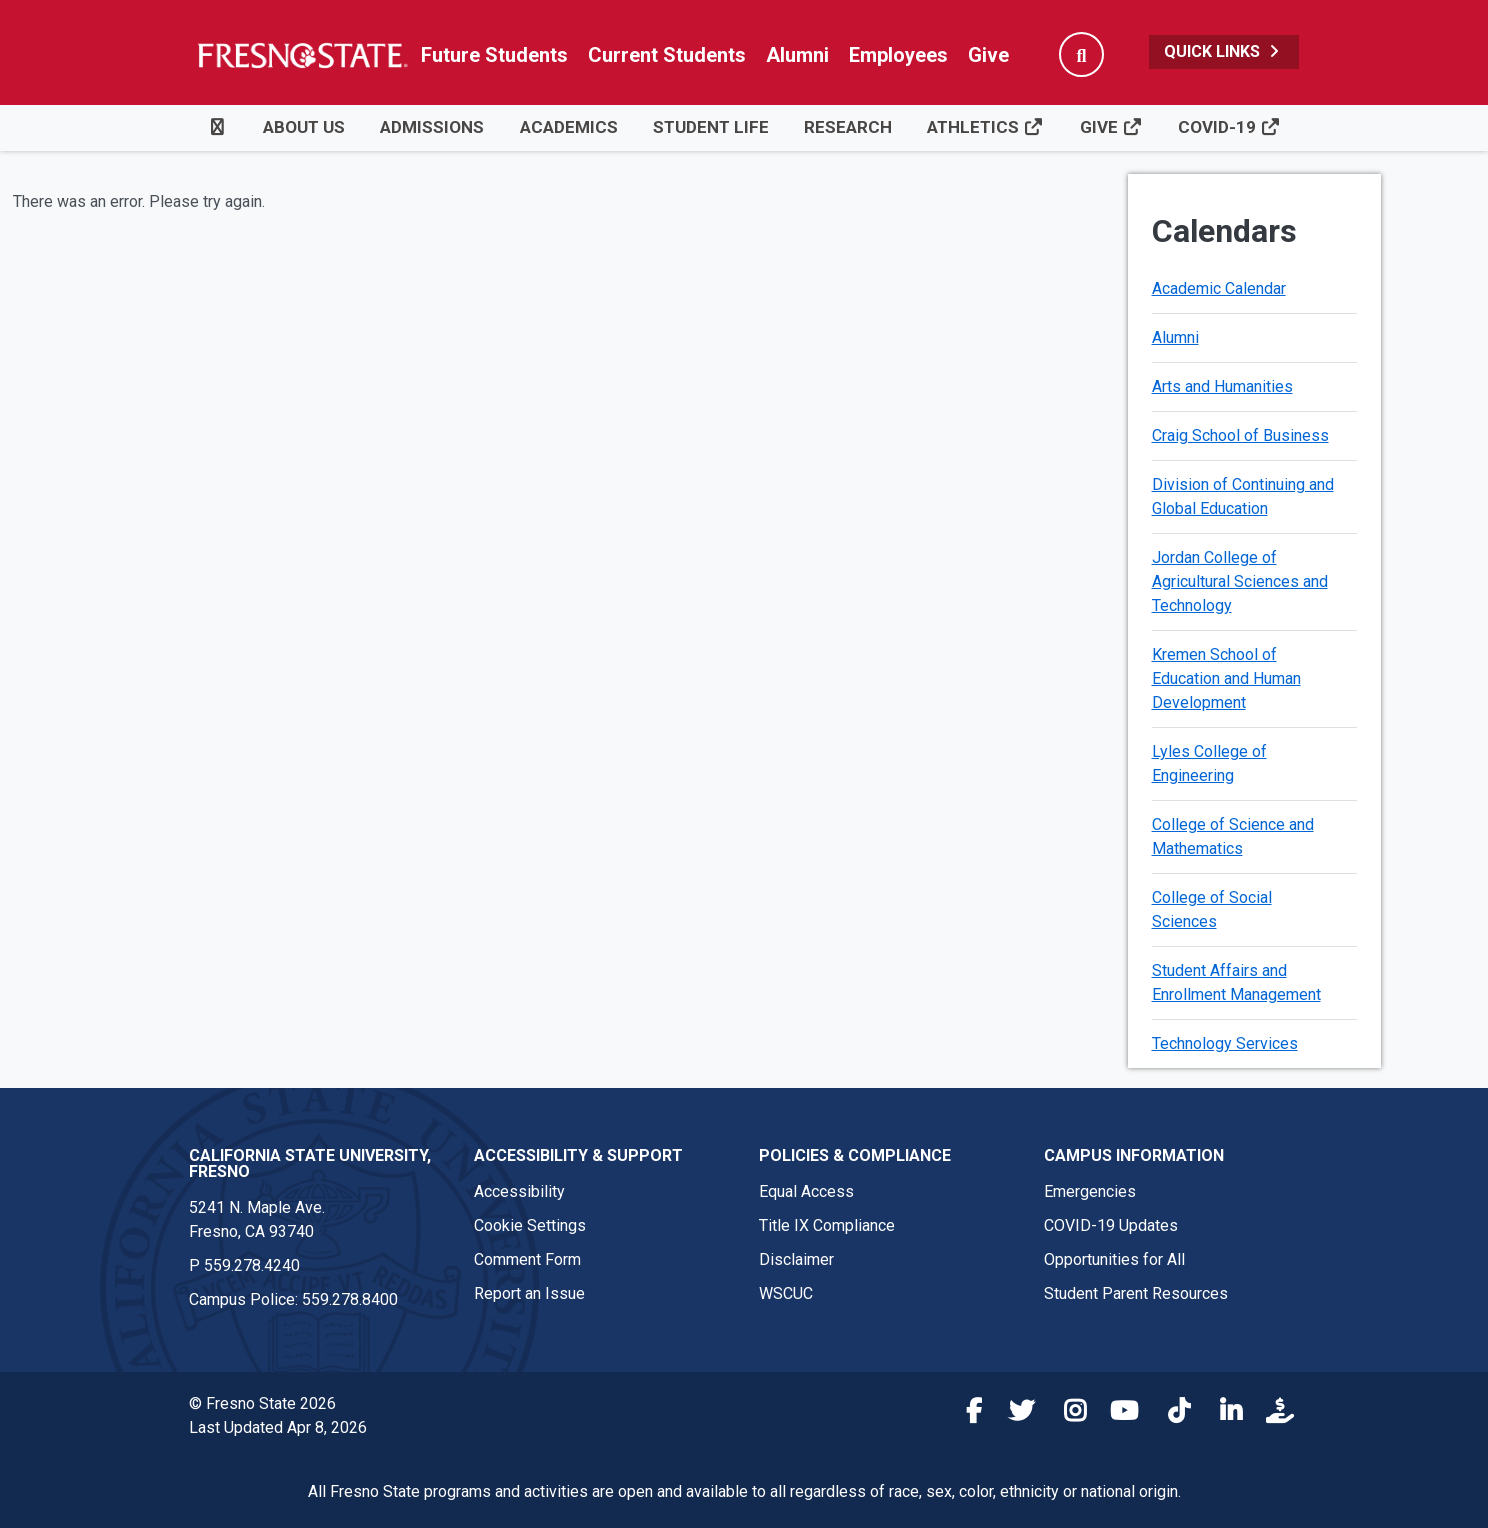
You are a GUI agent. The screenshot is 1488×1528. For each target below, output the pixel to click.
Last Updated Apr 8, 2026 (278, 1427)
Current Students (667, 55)
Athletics (985, 127)
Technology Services (1225, 1043)
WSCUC (786, 1293)
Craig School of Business (1240, 435)
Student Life (711, 127)
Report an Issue (529, 1293)
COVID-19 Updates (1111, 1225)
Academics (569, 127)
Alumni (797, 55)
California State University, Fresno (310, 1163)
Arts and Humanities (1222, 386)
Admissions (432, 127)
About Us (304, 127)
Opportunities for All (1114, 1259)
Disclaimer (796, 1259)
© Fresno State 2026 (262, 1403)
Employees (898, 55)
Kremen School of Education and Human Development (1226, 678)
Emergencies (1090, 1191)
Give (988, 55)
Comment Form (527, 1259)
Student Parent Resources (1136, 1293)
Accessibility (519, 1191)
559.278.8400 (350, 1299)
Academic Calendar (1219, 288)
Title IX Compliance (827, 1225)
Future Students (494, 55)
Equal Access (806, 1191)
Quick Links (1224, 51)
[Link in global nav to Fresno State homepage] (301, 55)
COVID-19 (1229, 127)
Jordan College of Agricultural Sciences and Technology (1240, 581)
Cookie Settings (530, 1225)
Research (848, 127)
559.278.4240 (252, 1265)
